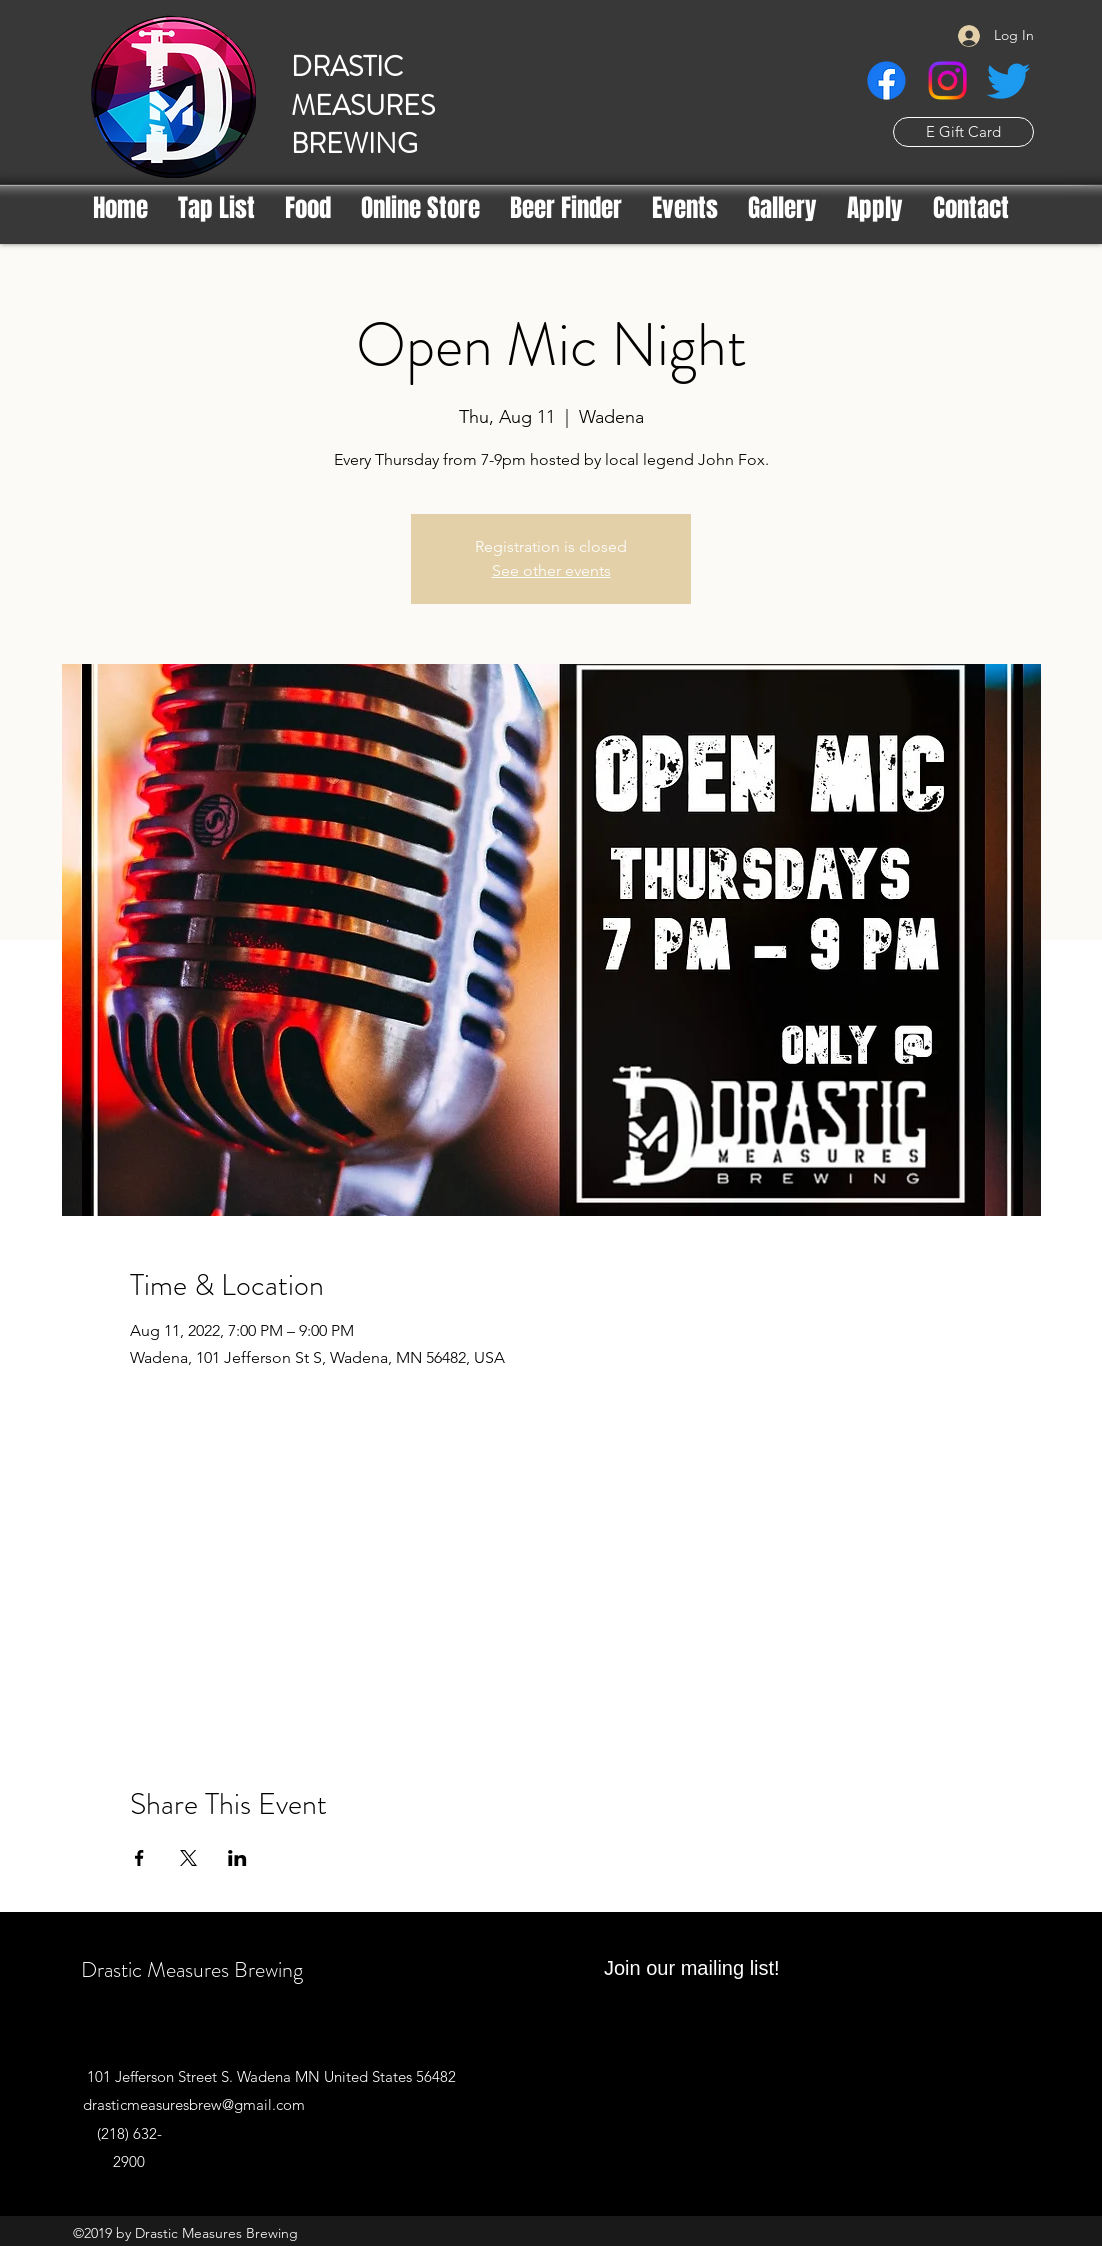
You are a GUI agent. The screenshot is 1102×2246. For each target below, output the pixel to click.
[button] (566, 208)
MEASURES (363, 106)
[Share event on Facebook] (139, 1858)
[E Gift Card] (963, 132)
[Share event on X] (188, 1858)
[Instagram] (947, 80)
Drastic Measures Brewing (192, 1969)
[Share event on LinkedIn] (237, 1858)
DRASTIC (347, 67)
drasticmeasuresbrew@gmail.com (194, 2104)
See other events (551, 570)
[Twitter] (1008, 80)
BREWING (354, 144)
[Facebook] (886, 80)
